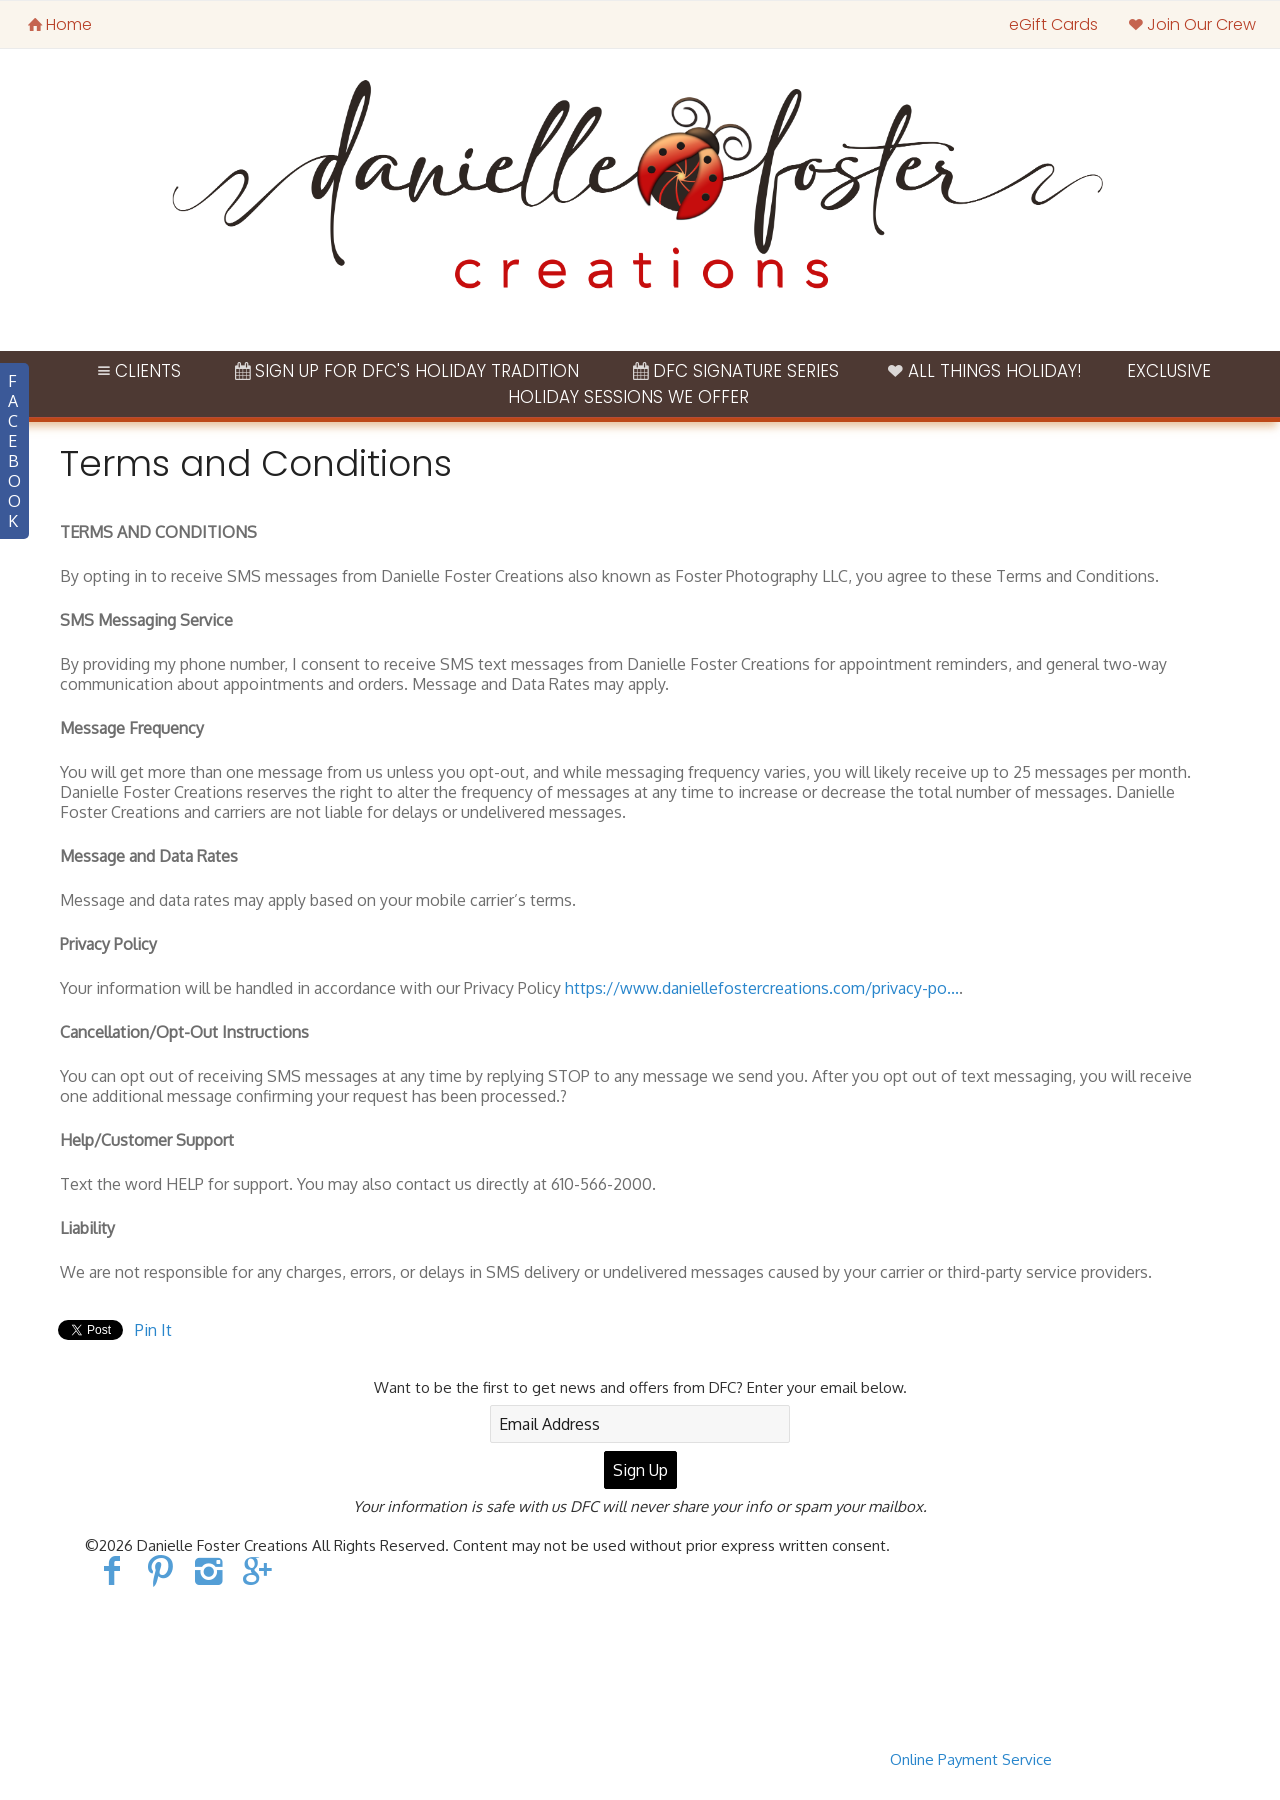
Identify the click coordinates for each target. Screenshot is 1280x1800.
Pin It (153, 1330)
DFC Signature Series (734, 371)
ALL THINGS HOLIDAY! (983, 371)
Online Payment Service (971, 1759)
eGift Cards (1053, 24)
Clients (137, 371)
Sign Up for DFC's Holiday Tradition (405, 371)
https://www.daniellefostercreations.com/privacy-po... (762, 988)
